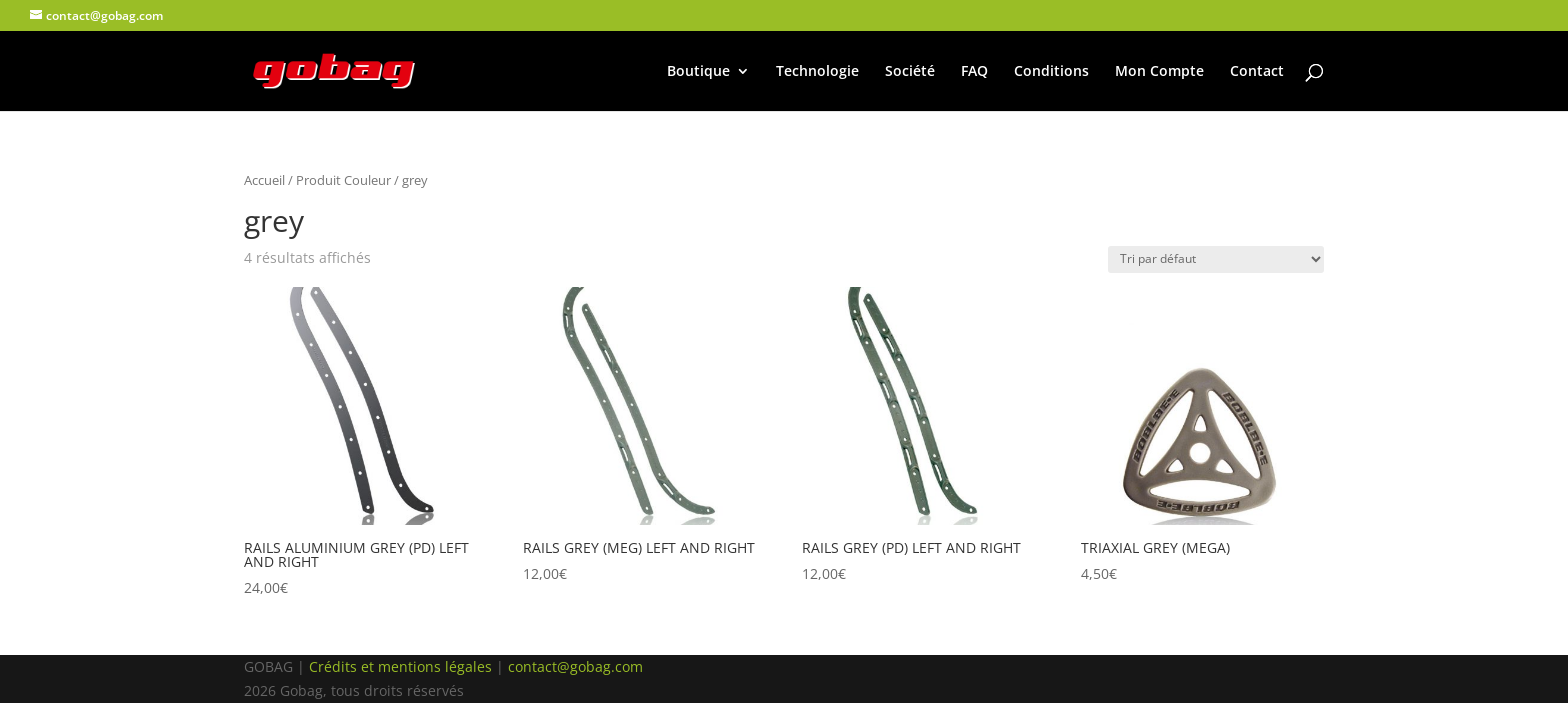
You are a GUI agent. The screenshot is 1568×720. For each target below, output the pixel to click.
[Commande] (1216, 259)
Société (910, 72)
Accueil (264, 180)
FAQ (974, 72)
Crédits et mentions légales (400, 666)
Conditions (1051, 72)
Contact (1257, 72)
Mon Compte (1159, 72)
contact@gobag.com (575, 666)
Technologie (817, 72)
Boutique (698, 72)
